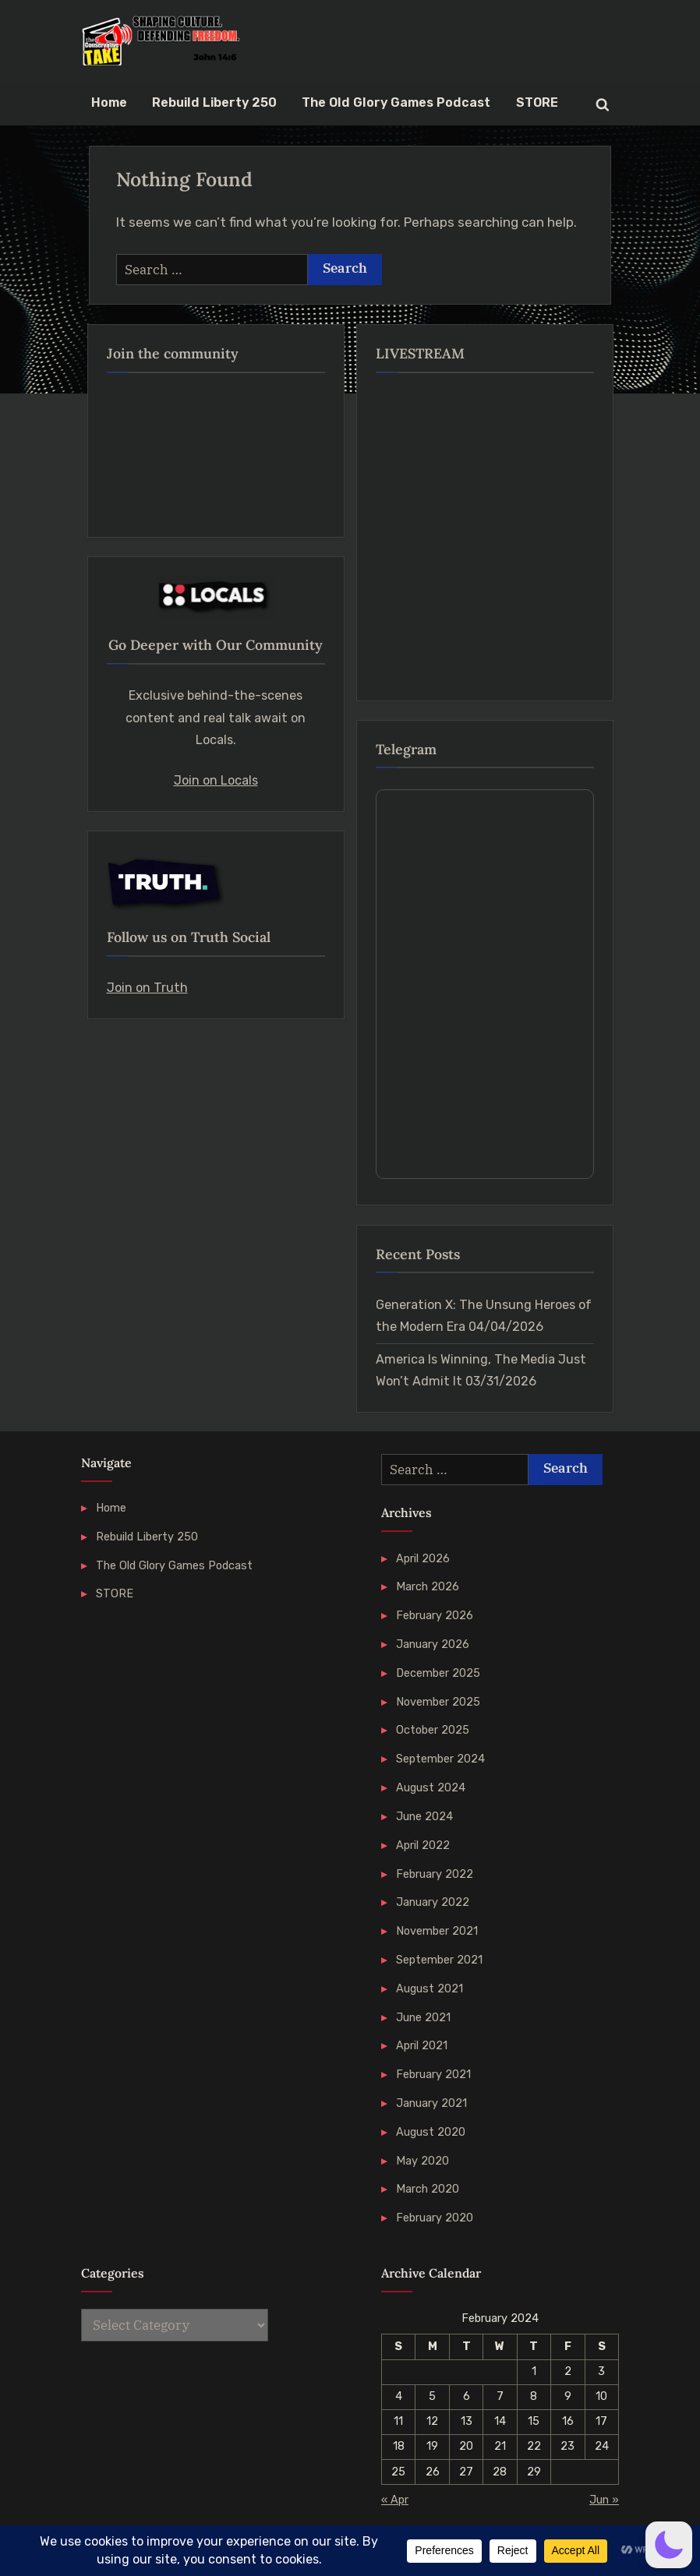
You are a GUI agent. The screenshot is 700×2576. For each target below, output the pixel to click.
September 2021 (439, 1960)
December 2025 (438, 1673)
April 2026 (423, 1558)
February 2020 (434, 2218)
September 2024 (440, 1759)
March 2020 (427, 2189)
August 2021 (429, 1988)
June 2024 (424, 1816)
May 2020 (422, 2161)
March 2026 (427, 1586)
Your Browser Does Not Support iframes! (485, 984)
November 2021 (437, 1931)
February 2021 (433, 2074)
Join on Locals (216, 780)
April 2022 (423, 1845)
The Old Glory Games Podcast (396, 102)
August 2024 (430, 1787)
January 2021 (431, 2103)
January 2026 (432, 1644)
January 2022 (432, 1902)
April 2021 (421, 2045)
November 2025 (438, 1702)
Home (109, 102)
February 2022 (434, 1874)
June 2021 (423, 2017)
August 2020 (430, 2132)
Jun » (604, 2500)
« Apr (394, 2500)
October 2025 (432, 1730)
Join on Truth (147, 987)
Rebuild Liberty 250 (214, 102)
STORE (537, 102)
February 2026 (434, 1615)
